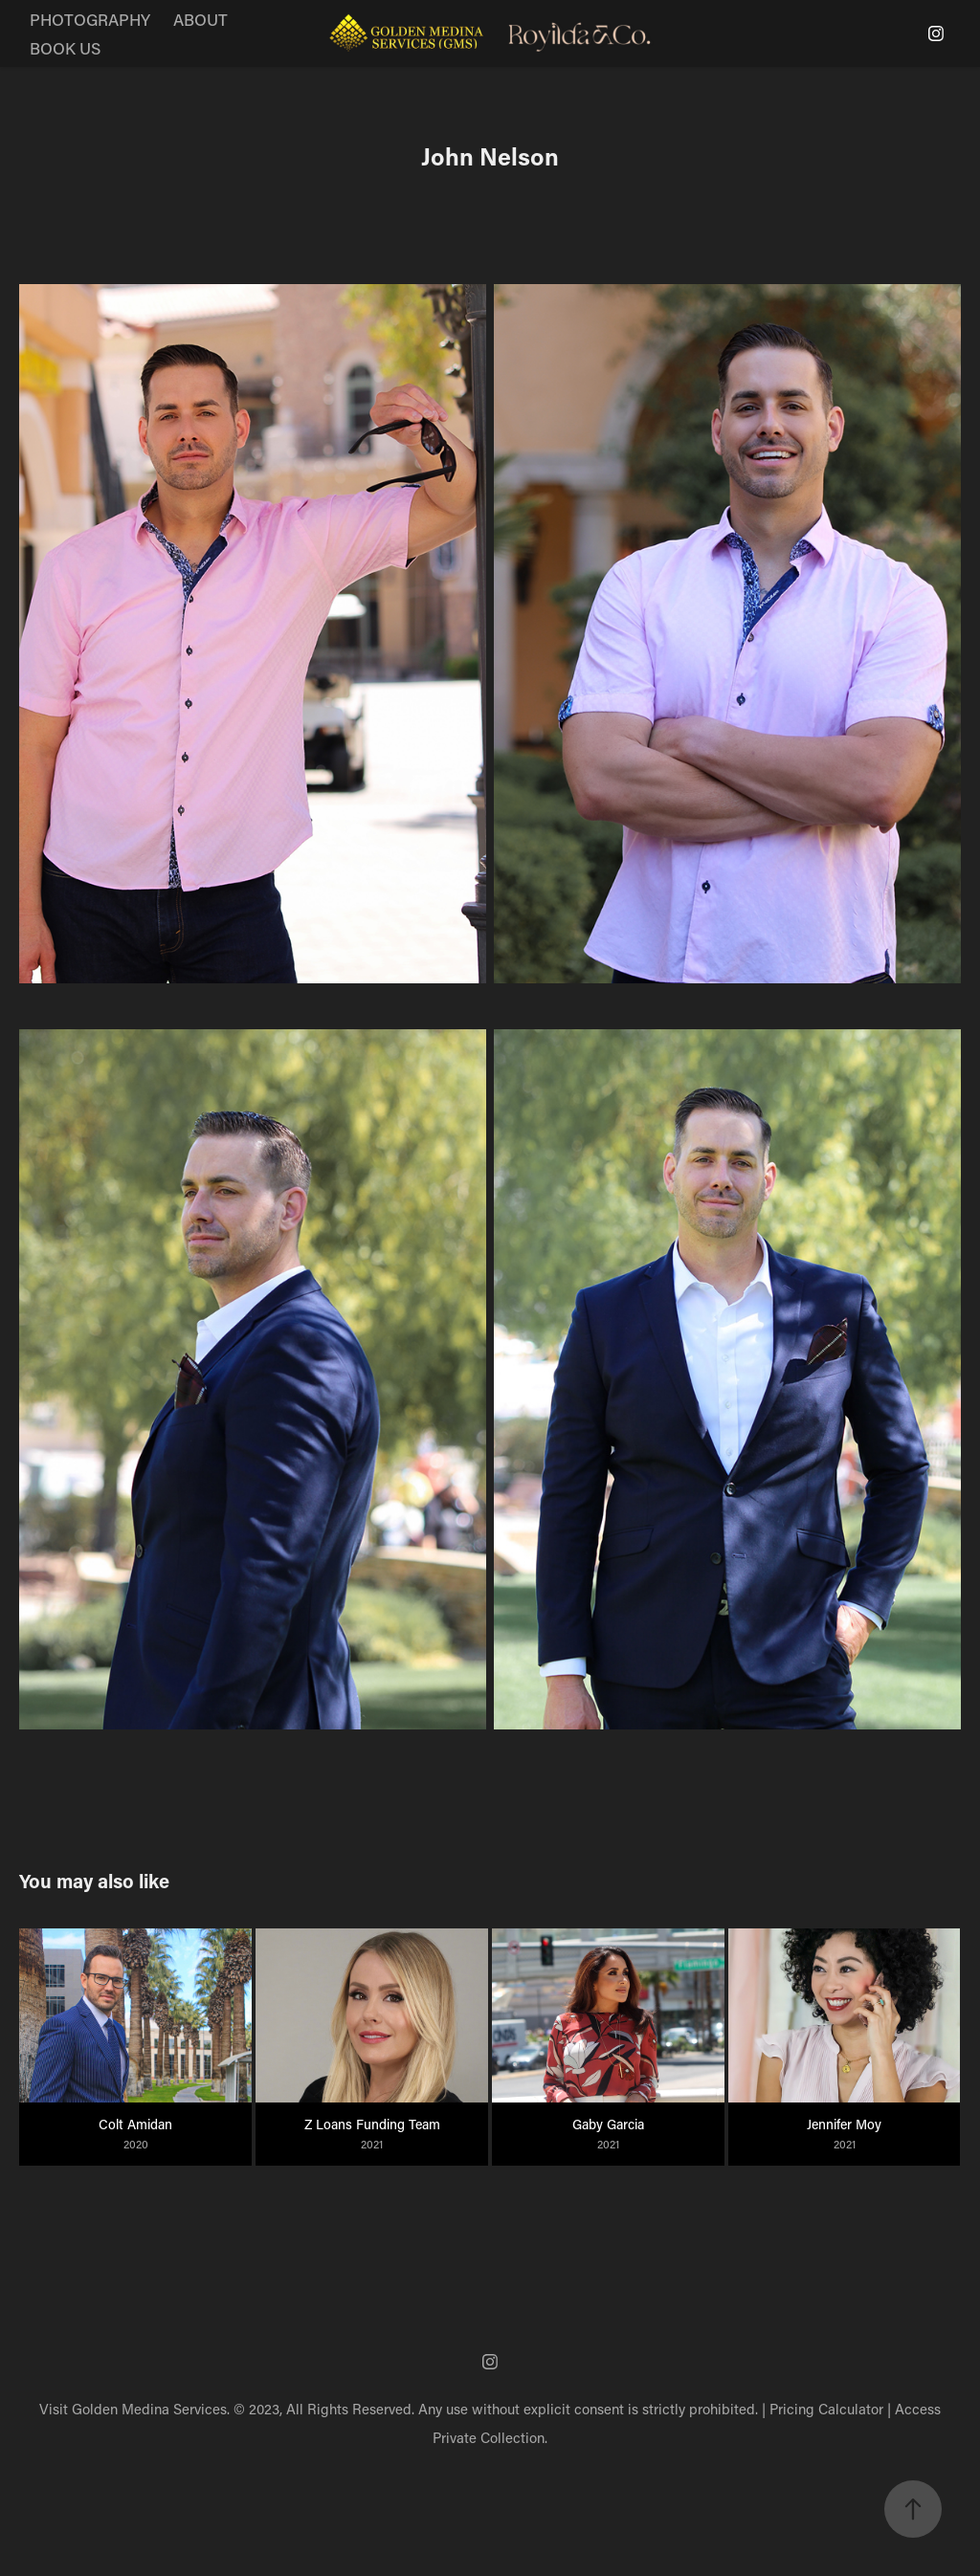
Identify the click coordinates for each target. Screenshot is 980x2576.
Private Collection (489, 2437)
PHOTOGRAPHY (90, 19)
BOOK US (65, 47)
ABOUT (200, 19)
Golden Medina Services (149, 2408)
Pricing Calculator (826, 2408)
